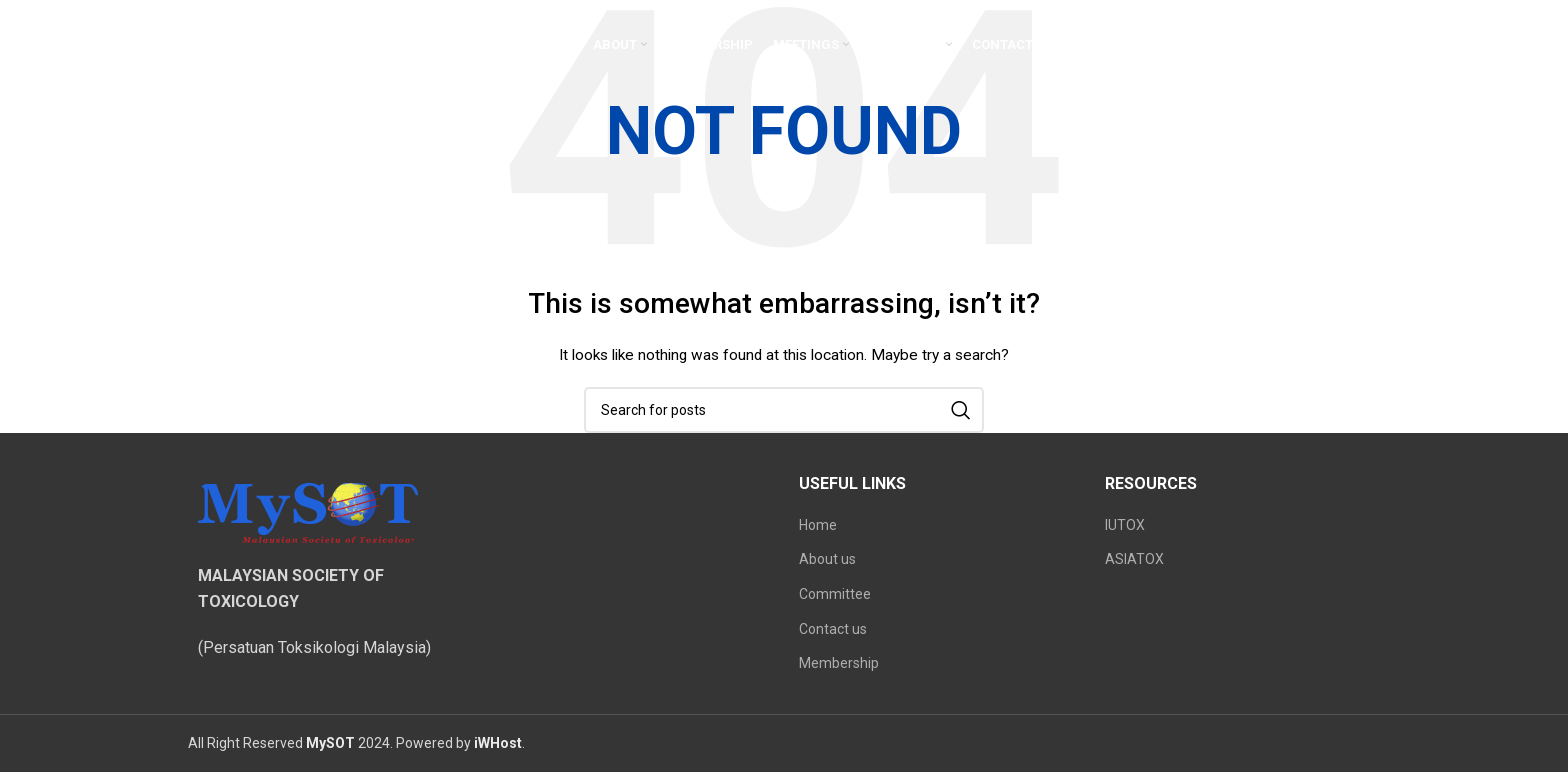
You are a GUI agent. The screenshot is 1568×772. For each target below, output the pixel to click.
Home (818, 525)
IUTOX (1125, 525)
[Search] (784, 410)
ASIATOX (1134, 559)
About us (827, 559)
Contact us (833, 629)
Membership (839, 663)
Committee (835, 594)
